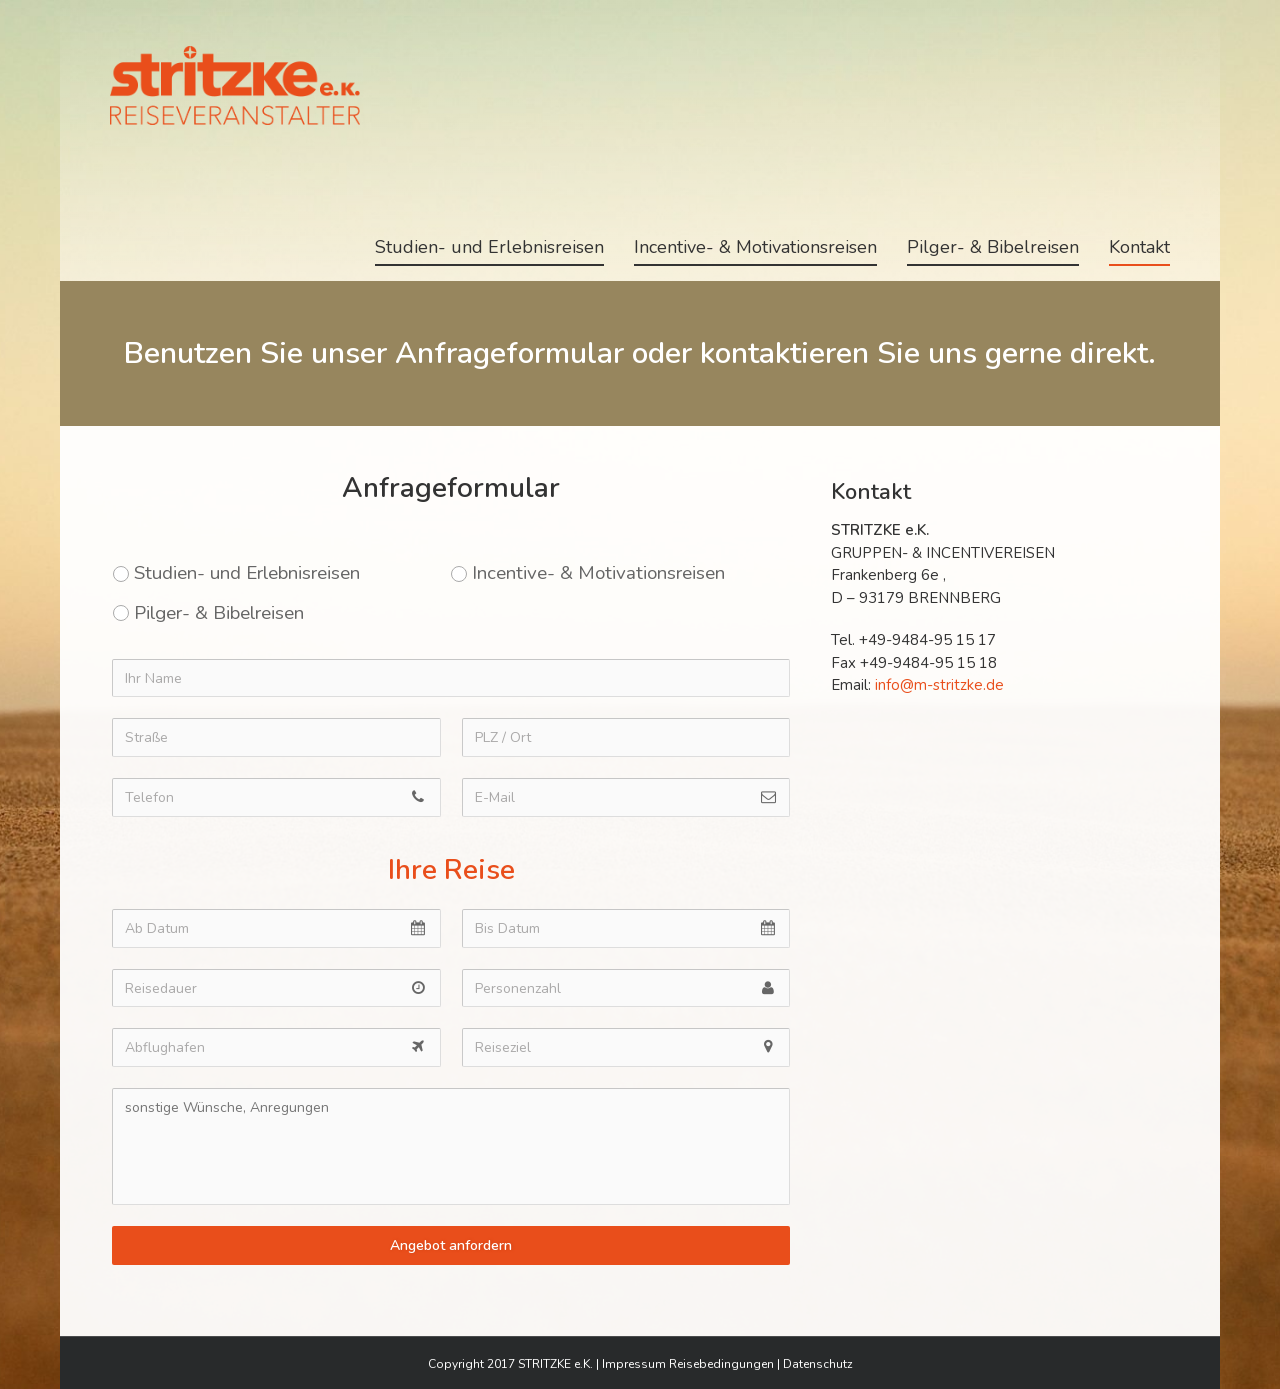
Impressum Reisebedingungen (688, 1364)
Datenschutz (818, 1364)
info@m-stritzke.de (939, 685)
